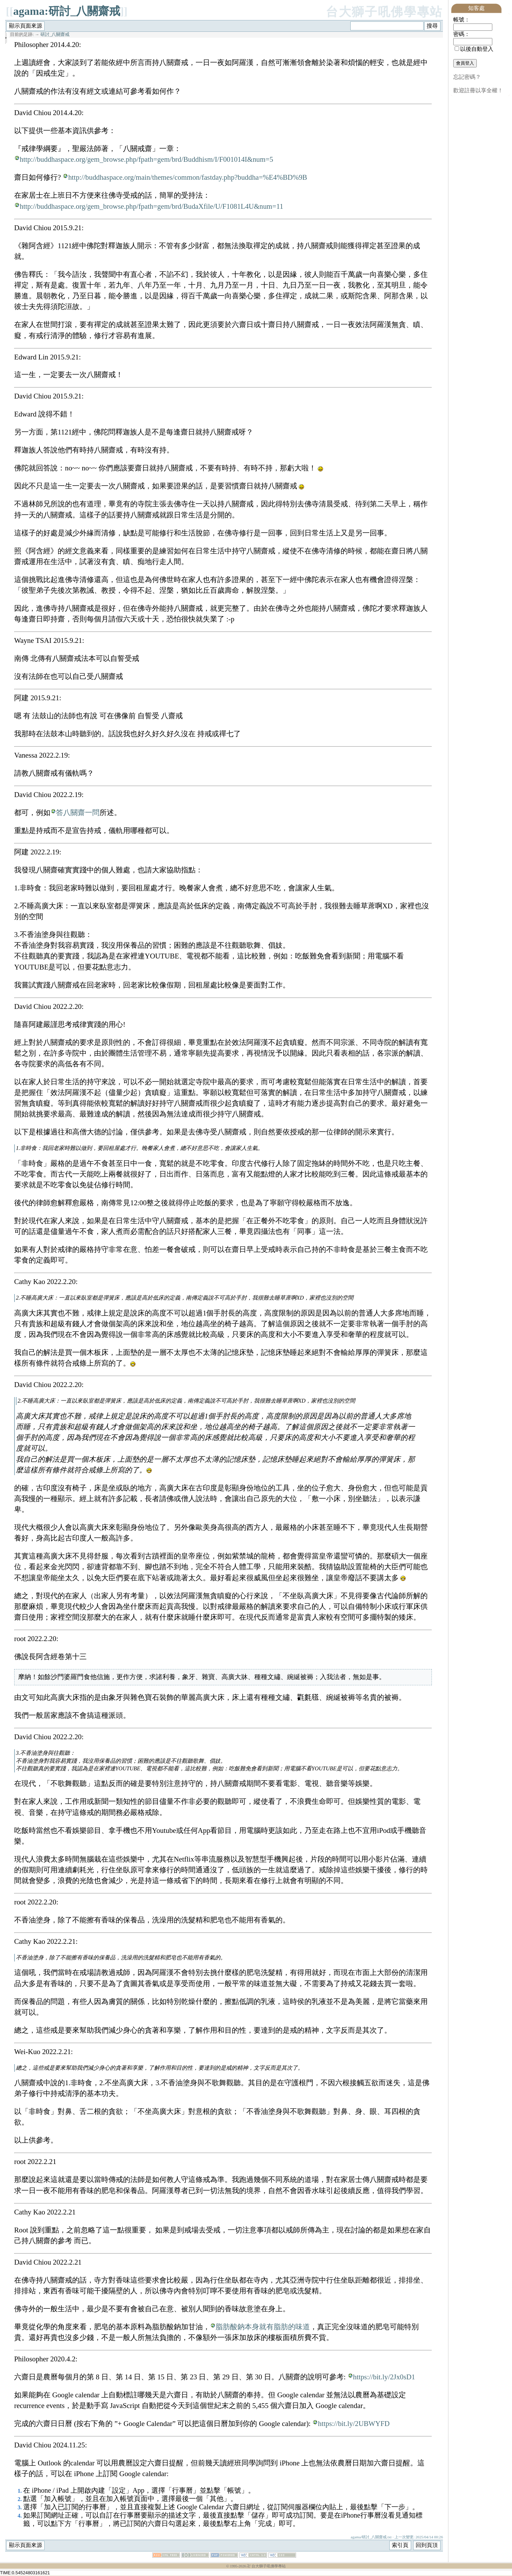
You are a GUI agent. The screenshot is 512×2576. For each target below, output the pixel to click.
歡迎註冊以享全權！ (478, 90)
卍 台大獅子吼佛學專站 (266, 2567)
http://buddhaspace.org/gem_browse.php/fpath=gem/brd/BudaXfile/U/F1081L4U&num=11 (151, 206)
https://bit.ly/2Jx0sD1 (384, 2377)
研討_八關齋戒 (54, 34)
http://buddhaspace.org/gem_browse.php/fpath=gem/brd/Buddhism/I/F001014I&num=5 (146, 159)
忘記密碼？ (467, 77)
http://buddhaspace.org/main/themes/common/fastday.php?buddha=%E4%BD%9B (187, 177)
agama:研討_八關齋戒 (66, 11)
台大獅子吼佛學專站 (384, 12)
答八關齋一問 (77, 812)
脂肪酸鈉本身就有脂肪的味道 (263, 2327)
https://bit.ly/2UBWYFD (353, 2424)
